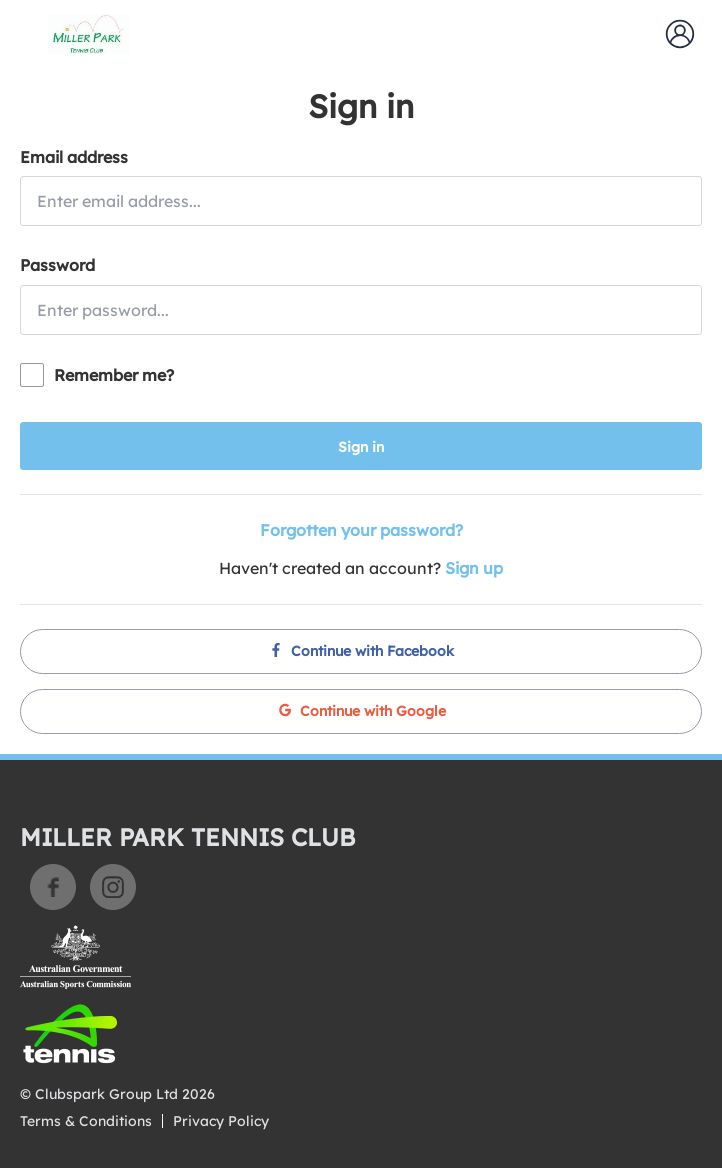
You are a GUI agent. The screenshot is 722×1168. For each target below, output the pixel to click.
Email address (74, 157)
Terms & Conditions (86, 1121)
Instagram (113, 887)
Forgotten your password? (361, 530)
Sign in (361, 447)
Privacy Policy (221, 1121)
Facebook (53, 887)
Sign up (474, 568)
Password (57, 265)
